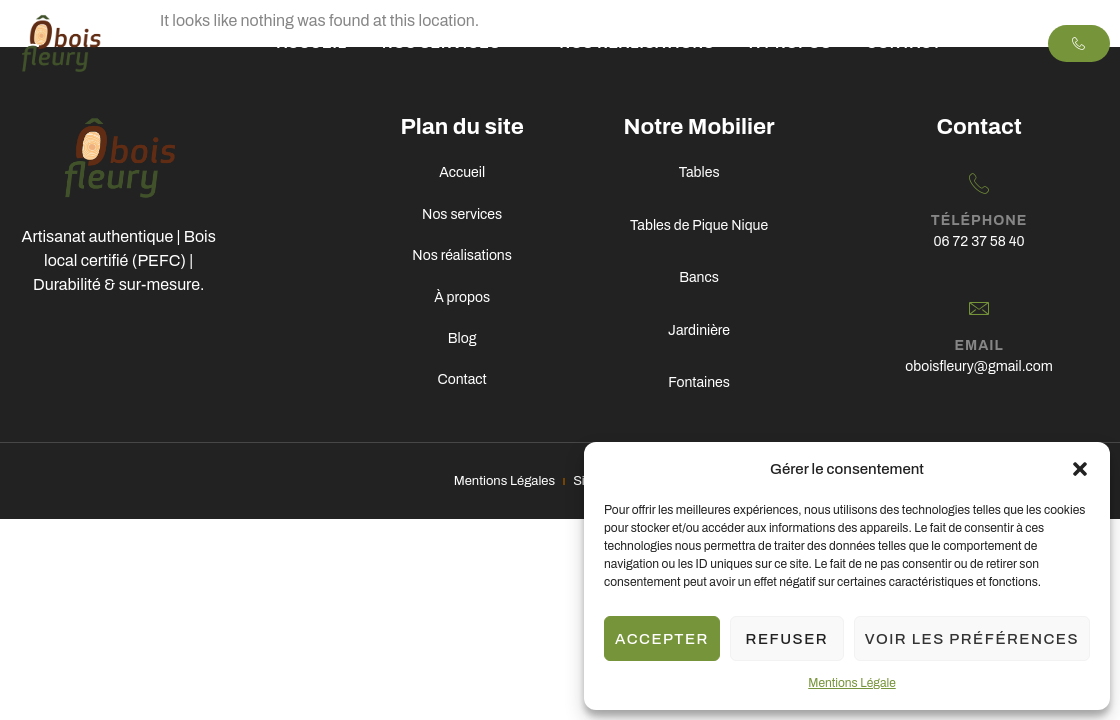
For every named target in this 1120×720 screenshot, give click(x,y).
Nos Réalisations (636, 43)
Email (978, 348)
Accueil (312, 43)
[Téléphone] (979, 183)
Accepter (662, 639)
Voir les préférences (972, 639)
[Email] (979, 310)
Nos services (453, 43)
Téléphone (979, 221)
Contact (904, 43)
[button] (1080, 469)
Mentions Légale (851, 683)
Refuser (787, 639)
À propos (791, 43)
